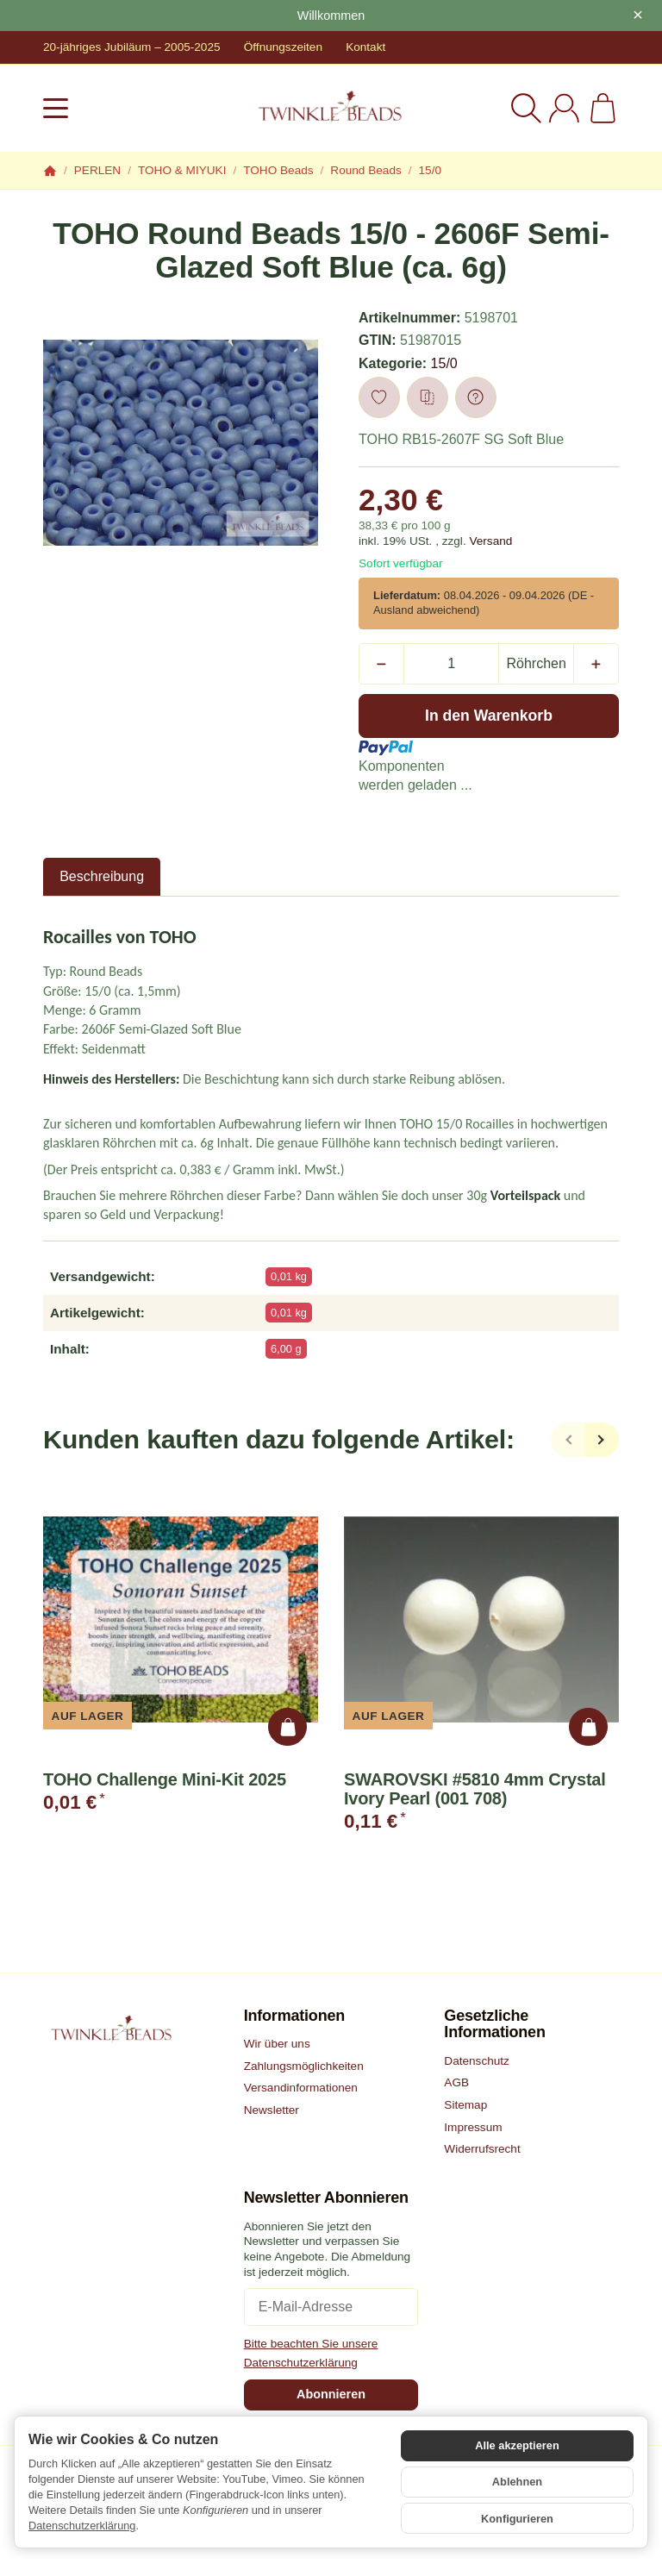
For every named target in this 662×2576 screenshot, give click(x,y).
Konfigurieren (517, 2516)
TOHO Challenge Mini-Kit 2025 (164, 1779)
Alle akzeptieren (517, 2448)
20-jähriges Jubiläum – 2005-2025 (132, 47)
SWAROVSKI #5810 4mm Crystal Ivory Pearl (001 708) (475, 1789)
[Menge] (451, 664)
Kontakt (365, 47)
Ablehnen (517, 2481)
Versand (490, 541)
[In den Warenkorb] (489, 715)
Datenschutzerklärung (81, 2525)
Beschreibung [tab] (101, 876)
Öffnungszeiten (283, 47)
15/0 (444, 363)
